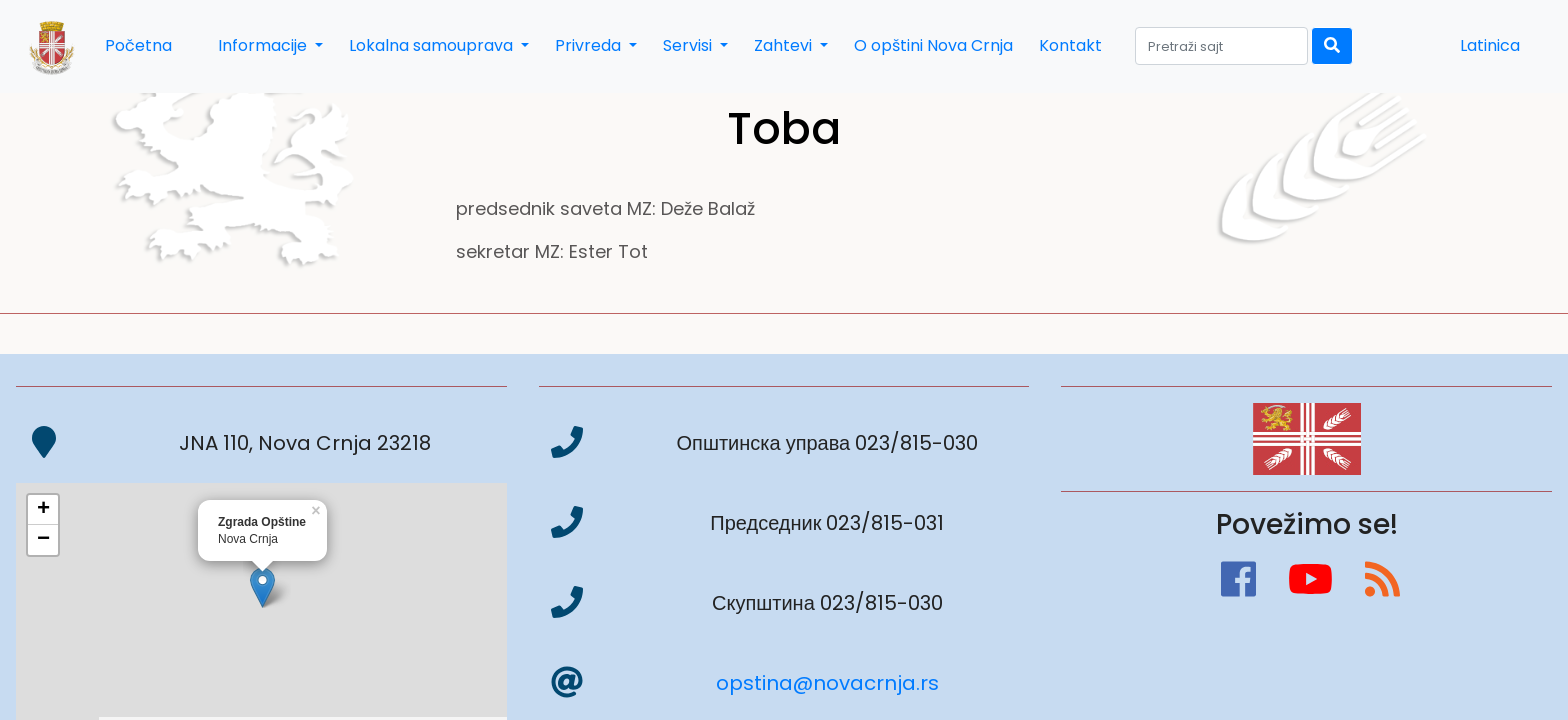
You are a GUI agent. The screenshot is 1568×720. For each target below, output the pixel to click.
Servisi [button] (689, 45)
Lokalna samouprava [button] (433, 45)
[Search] (1221, 46)
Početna (138, 45)
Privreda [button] (590, 45)
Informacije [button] (264, 45)
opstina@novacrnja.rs (827, 683)
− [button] (43, 540)
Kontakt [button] (1070, 45)
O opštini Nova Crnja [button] (933, 45)
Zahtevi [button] (785, 45)
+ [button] (43, 510)
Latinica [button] (1490, 45)
